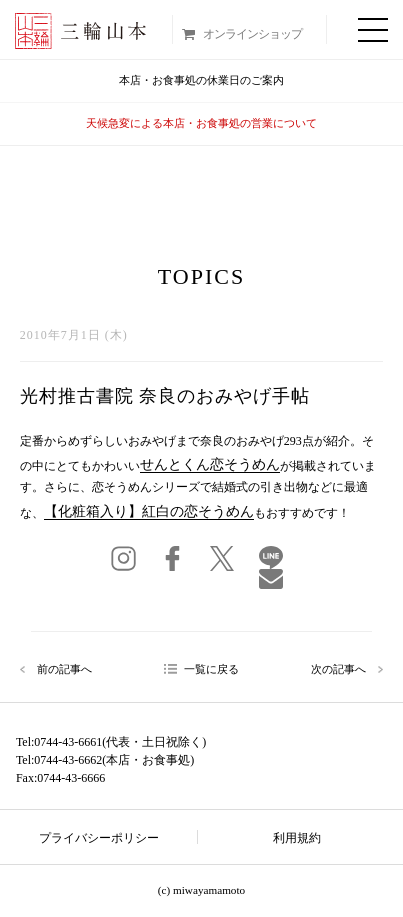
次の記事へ (338, 669)
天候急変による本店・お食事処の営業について (201, 123)
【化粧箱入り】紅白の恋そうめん (149, 511)
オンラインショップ (252, 34)
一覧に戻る (211, 669)
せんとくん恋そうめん (210, 464)
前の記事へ (64, 669)
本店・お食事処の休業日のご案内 (201, 80)
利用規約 (297, 838)
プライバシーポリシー (99, 838)
